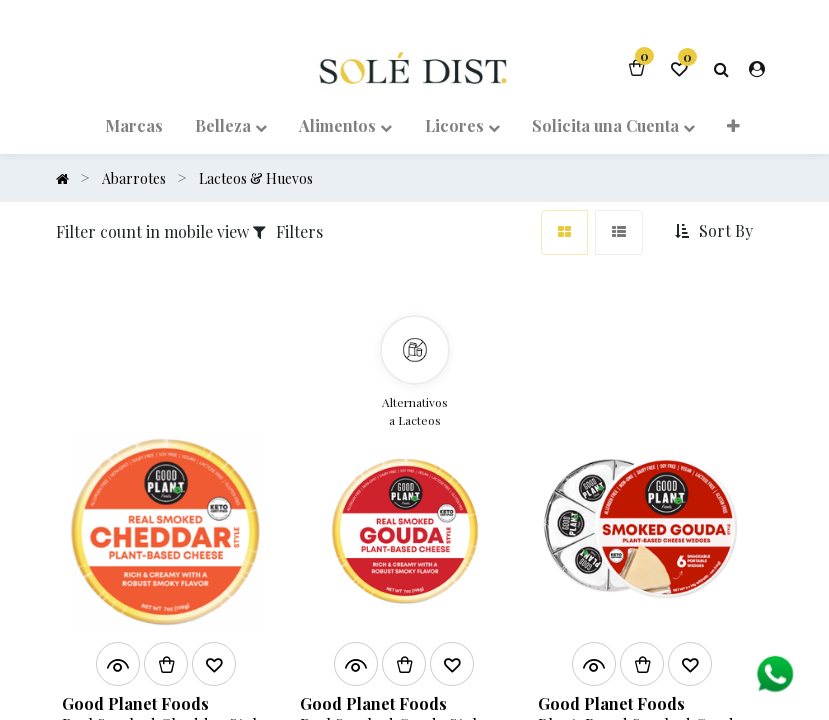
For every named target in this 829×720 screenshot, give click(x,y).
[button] (733, 124)
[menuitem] (133, 124)
